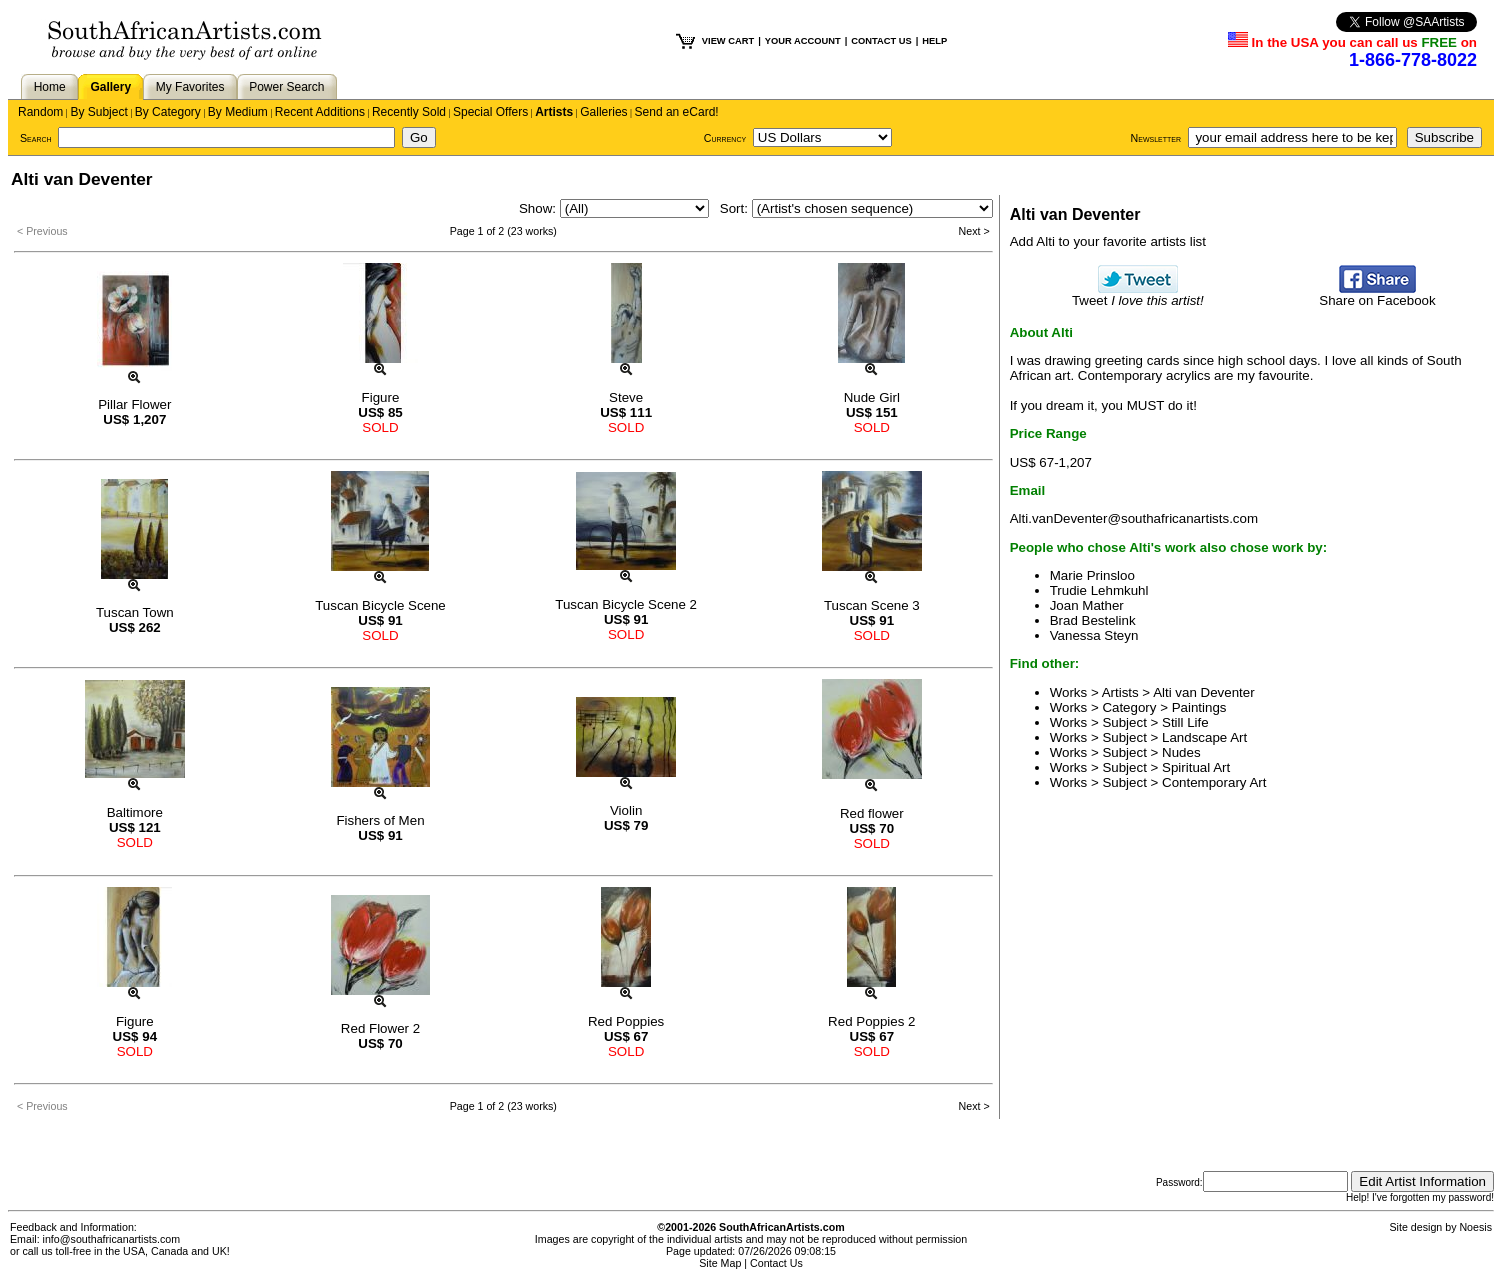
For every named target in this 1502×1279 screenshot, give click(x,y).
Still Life (1185, 722)
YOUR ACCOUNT (803, 41)
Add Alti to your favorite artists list (1108, 241)
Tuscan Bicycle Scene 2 (626, 604)
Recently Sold (409, 112)
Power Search (286, 87)
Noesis (1475, 1227)
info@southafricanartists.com (112, 1239)
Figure (381, 397)
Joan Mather (1087, 605)
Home (50, 87)
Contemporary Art (1214, 782)
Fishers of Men (380, 820)
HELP (934, 41)
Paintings (1199, 707)
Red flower (872, 813)
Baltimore (135, 812)
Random (40, 112)
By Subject (98, 112)
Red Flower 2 (380, 1028)
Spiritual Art (1196, 767)
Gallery (110, 87)
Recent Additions (320, 112)
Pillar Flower (134, 404)
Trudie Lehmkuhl (1099, 590)
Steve (626, 397)
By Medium (238, 112)
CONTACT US (881, 41)
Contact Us (776, 1263)
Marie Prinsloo (1092, 575)
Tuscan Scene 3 (872, 605)
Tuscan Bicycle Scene (380, 605)
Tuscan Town (135, 612)
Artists (554, 112)
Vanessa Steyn (1094, 635)
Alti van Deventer (1204, 692)
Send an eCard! (677, 112)
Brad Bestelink (1093, 620)
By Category (168, 112)
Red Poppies (626, 1021)
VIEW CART (728, 41)
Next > (974, 231)
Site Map (720, 1263)
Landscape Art (1204, 737)
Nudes (1181, 752)
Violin (626, 810)
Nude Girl (872, 397)
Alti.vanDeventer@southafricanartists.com (1134, 518)
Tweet (1138, 294)
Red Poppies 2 (871, 1021)
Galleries (603, 112)
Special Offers (490, 112)
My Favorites (190, 87)
